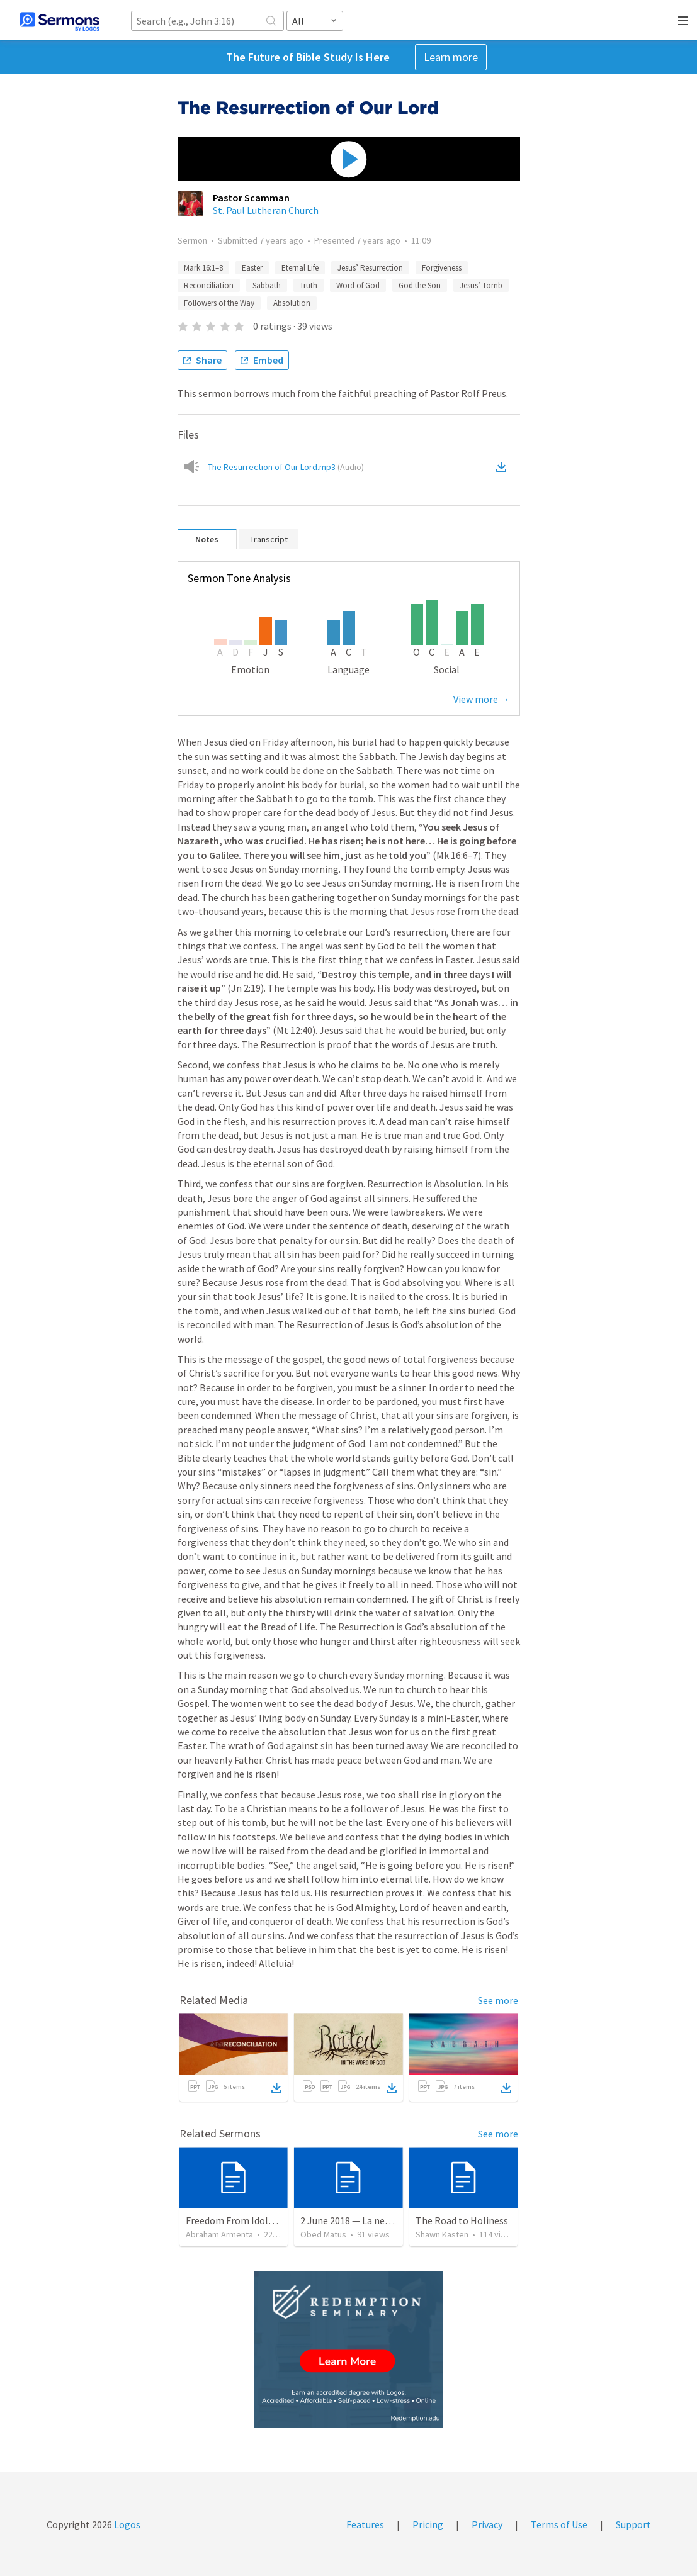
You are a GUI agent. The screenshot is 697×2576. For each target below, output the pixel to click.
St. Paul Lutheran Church (266, 210)
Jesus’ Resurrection (370, 267)
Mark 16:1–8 (203, 267)
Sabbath (266, 285)
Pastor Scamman (251, 197)
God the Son (420, 285)
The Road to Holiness (462, 2220)
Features (365, 2524)
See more (498, 2000)
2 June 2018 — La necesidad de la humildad (390, 2220)
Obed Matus (323, 2234)
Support (633, 2524)
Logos (126, 2524)
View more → (481, 699)
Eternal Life (300, 267)
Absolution (291, 303)
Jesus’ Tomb (481, 285)
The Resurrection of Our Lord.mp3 (286, 467)
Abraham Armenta (219, 2234)
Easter (252, 267)
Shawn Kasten (442, 2234)
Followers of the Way (219, 303)
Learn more (451, 57)
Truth (308, 285)
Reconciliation (209, 285)
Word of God (358, 285)
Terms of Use (559, 2524)
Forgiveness (442, 267)
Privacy (487, 2524)
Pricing (427, 2524)
